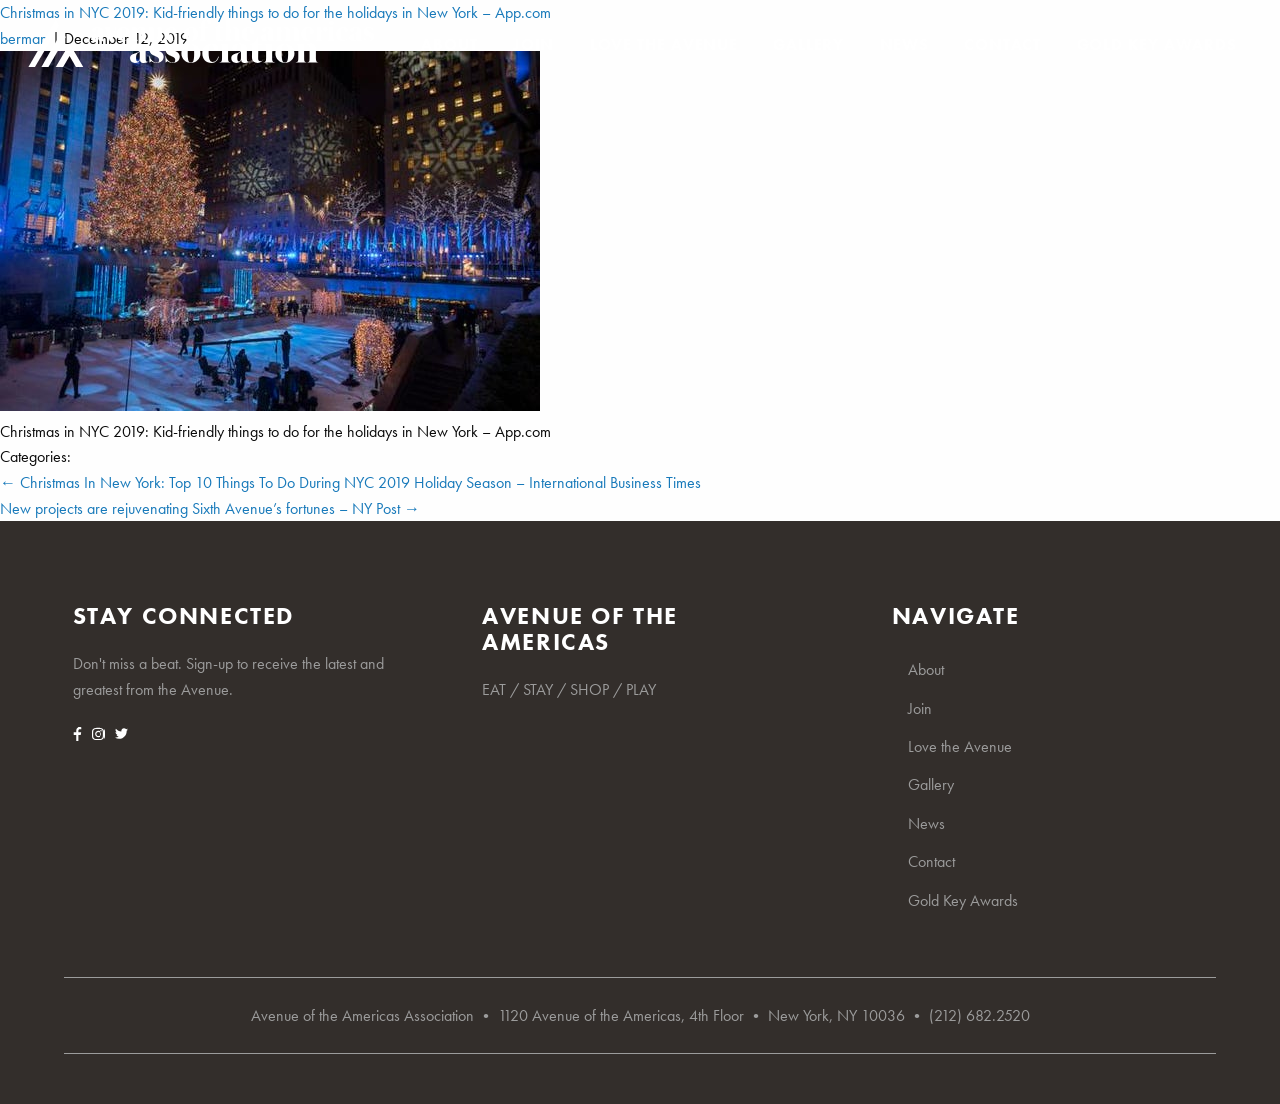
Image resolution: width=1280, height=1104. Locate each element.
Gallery (808, 45)
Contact (1002, 45)
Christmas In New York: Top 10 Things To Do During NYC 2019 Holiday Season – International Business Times (350, 482)
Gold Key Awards (1157, 45)
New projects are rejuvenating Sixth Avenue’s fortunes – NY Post (210, 508)
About (449, 45)
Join (533, 45)
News (904, 45)
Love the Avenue (664, 45)
